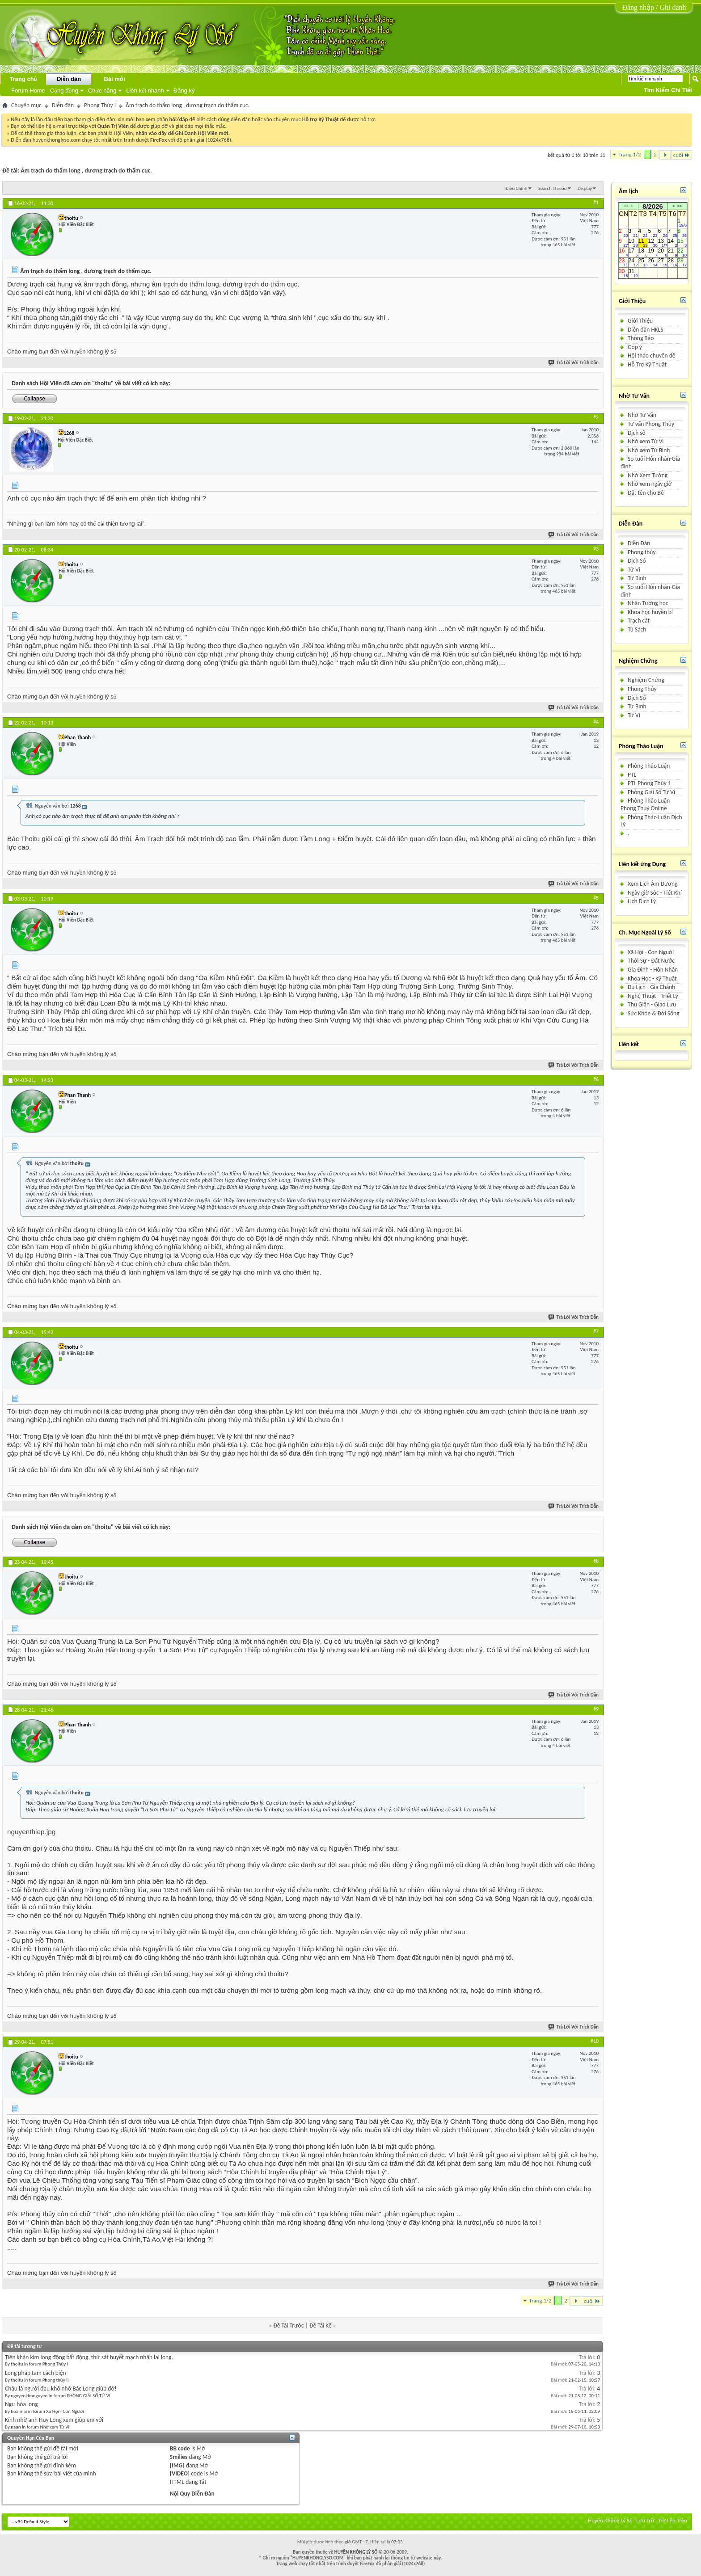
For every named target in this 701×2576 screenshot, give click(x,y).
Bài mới (114, 79)
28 (672, 263)
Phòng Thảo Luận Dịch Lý (651, 821)
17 (633, 253)
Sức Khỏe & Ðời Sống (654, 1013)
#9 (596, 1709)
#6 (596, 1079)
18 (643, 253)
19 (653, 253)
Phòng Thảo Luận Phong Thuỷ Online (645, 804)
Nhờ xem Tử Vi (645, 441)
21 (672, 253)
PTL (632, 775)
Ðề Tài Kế (320, 2325)
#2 (596, 417)
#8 (596, 1561)
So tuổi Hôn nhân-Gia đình (650, 462)
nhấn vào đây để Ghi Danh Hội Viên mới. (182, 133)
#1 (596, 202)
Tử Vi (634, 569)
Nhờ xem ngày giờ (650, 484)
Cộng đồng (64, 90)
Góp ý (635, 347)
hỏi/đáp (178, 119)
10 (633, 243)
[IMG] (177, 2465)
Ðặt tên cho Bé (646, 493)
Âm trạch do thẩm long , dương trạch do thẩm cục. (86, 170)
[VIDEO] (180, 2473)
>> (679, 206)
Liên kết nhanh (145, 90)
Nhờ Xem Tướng (647, 475)
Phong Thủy (642, 689)
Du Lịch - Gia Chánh (651, 987)
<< (626, 206)
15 (682, 243)
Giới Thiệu (640, 320)
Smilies (179, 2457)
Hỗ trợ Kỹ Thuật (320, 119)
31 (633, 273)
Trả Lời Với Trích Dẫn (574, 363)
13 (662, 243)
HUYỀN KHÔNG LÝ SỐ (356, 2552)
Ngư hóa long (21, 2404)
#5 (596, 898)
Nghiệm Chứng (646, 680)
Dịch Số (637, 560)
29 (682, 263)
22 (682, 253)
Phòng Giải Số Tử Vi (651, 792)
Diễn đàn (69, 79)
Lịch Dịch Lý (642, 901)
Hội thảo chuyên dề (651, 355)
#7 (596, 1331)
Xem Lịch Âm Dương (652, 884)
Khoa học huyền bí (650, 612)
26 (653, 263)
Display (585, 188)
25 (643, 263)
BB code (180, 2448)
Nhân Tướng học (648, 603)
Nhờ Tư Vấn (642, 415)
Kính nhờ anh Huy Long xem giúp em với (54, 2420)
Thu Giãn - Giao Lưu (652, 1004)
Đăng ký (184, 90)
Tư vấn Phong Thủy (651, 424)
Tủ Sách (637, 629)
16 (623, 253)
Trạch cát (639, 620)
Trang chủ (23, 79)
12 (653, 243)
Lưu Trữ (645, 2520)
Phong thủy (642, 552)
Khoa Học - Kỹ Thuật (652, 978)
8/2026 (652, 206)
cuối (681, 155)
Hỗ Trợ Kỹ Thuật (647, 364)
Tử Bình (637, 578)
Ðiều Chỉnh (517, 188)
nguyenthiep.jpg (31, 1831)
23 (623, 263)
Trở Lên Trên (672, 2520)
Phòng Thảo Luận (649, 766)
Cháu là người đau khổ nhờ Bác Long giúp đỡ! (61, 2388)
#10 (595, 2041)
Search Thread (552, 188)
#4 (596, 722)
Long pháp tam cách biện (35, 2373)
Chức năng (102, 90)
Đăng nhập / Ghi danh (654, 7)
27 (662, 263)
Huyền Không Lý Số (610, 2520)
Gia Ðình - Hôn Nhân (653, 969)
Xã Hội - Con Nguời (651, 952)
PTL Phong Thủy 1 (649, 783)
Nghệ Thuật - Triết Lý (653, 996)
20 (662, 253)
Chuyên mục (26, 105)
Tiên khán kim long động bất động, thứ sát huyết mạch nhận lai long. (89, 2357)
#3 (596, 549)
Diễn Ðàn (639, 543)
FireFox (158, 139)
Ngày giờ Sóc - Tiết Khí (655, 893)
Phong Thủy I (100, 105)
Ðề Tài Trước (288, 2325)
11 (643, 243)
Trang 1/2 (630, 154)
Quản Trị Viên (113, 125)
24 (633, 263)
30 (623, 273)
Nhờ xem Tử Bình (649, 450)
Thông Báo (641, 338)
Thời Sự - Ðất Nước (651, 960)
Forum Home (28, 90)
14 (672, 243)
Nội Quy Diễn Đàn (192, 2493)
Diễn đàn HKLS (645, 329)
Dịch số (637, 433)
